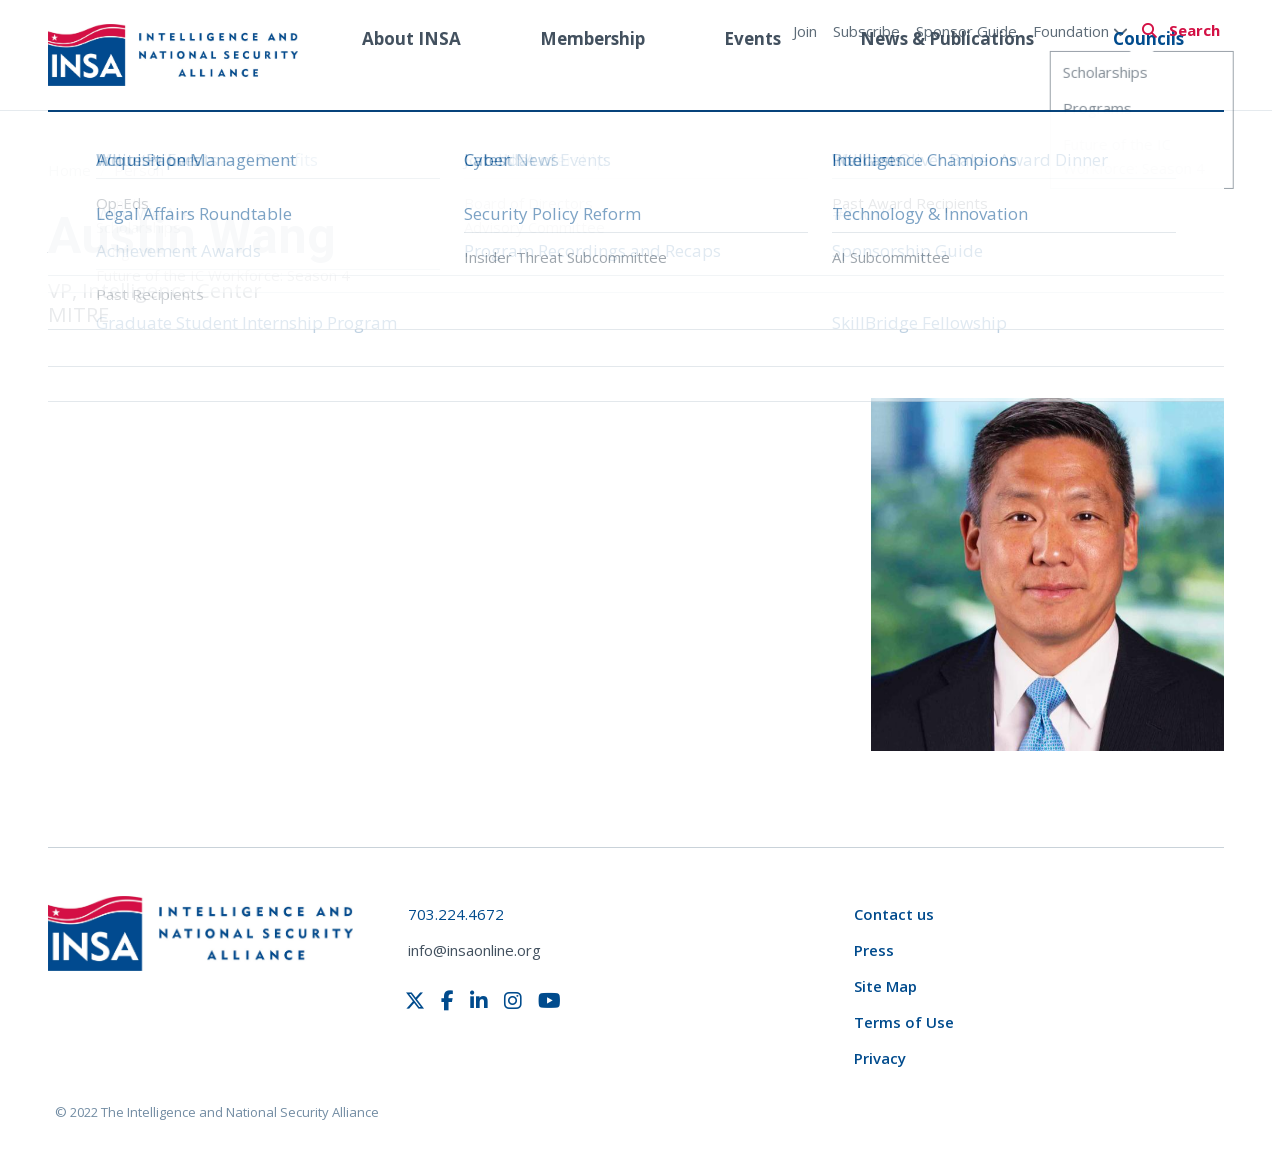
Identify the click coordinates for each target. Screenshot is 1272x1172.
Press (874, 950)
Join (805, 31)
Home (71, 170)
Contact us (894, 914)
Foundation (1080, 31)
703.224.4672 (456, 914)
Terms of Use (904, 1022)
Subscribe (866, 31)
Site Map (885, 986)
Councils (1148, 73)
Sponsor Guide (966, 31)
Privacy (880, 1058)
